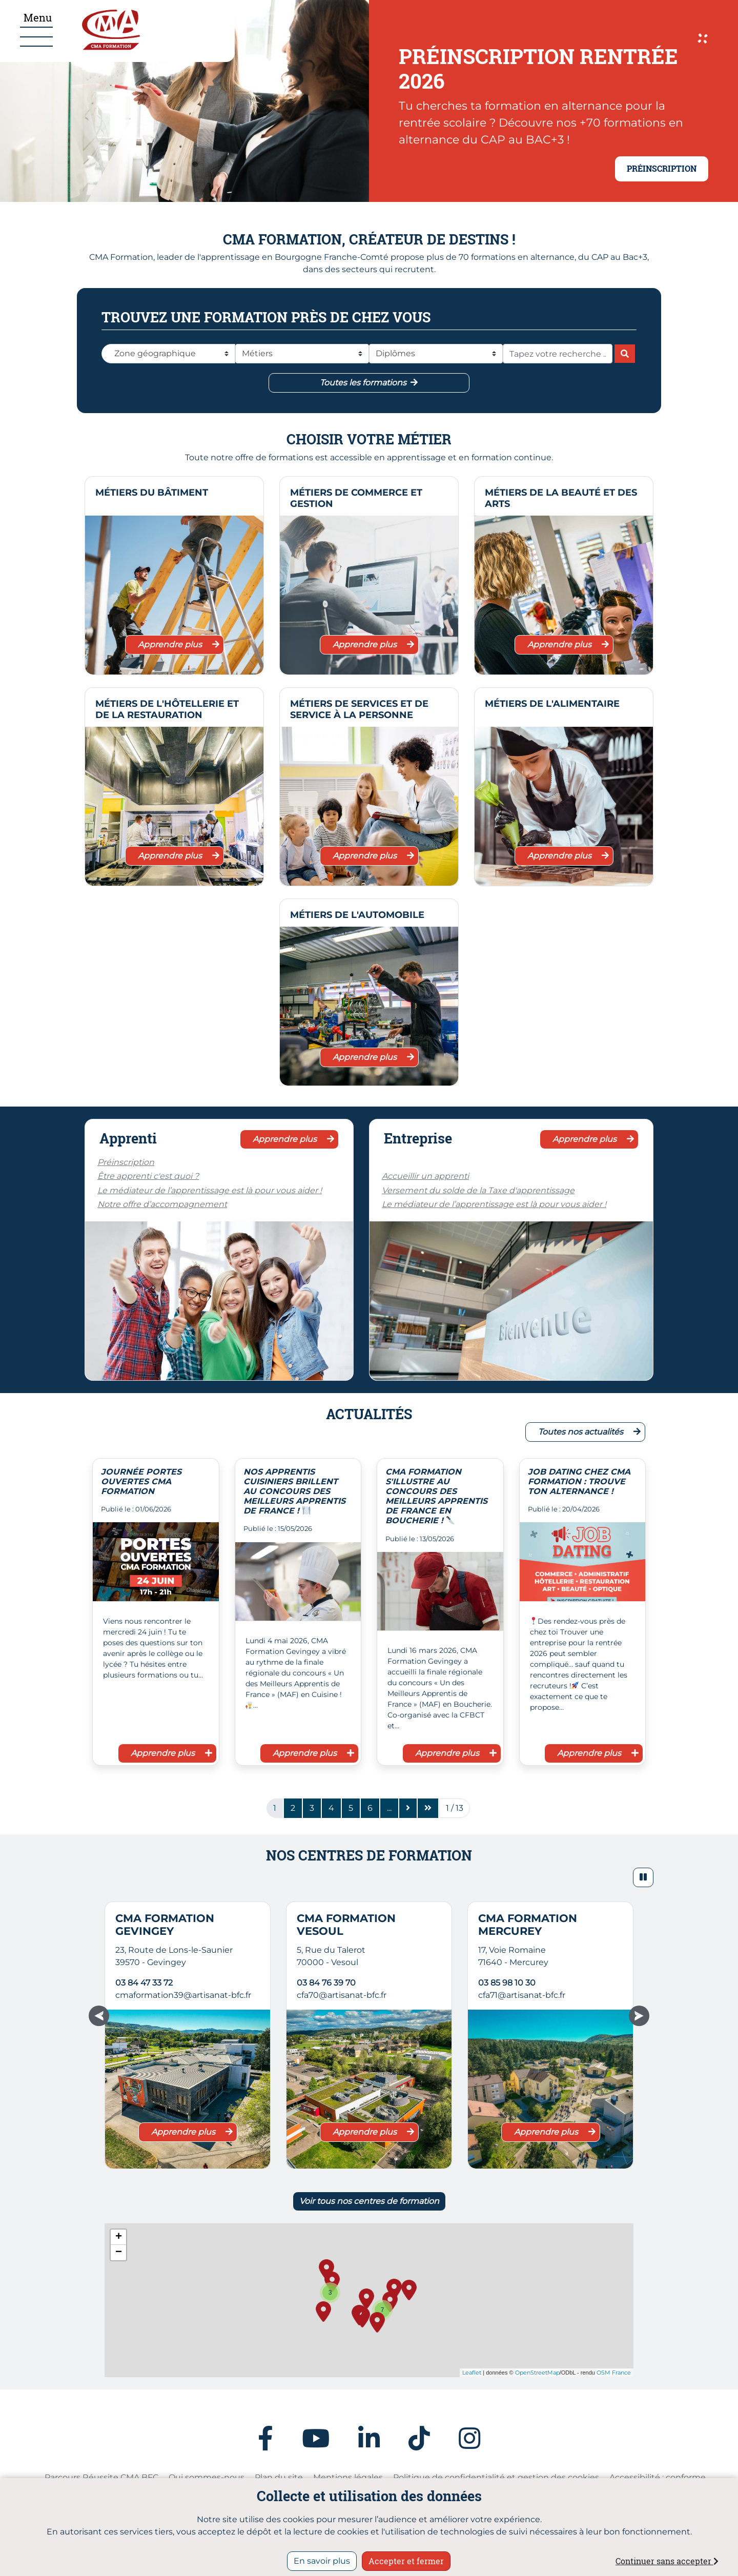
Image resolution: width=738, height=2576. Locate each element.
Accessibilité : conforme (657, 2477)
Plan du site (279, 2477)
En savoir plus (322, 2561)
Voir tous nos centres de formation (369, 2201)
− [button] (118, 2252)
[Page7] (389, 1808)
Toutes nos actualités (589, 1432)
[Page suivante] (408, 1808)
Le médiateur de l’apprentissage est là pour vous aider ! (209, 1190)
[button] (643, 1877)
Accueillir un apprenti (425, 1176)
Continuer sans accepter (667, 2560)
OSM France (614, 2372)
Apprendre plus (178, 644)
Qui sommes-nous (206, 2477)
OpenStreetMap (537, 2372)
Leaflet (471, 2372)
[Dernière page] (428, 1808)
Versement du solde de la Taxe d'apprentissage (478, 1190)
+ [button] (118, 2237)
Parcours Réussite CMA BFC (101, 2477)
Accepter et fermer (406, 2560)
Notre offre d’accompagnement (162, 1204)
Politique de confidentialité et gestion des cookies (496, 2477)
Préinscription (125, 1162)
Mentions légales (348, 2477)
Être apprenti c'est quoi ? (148, 1176)
